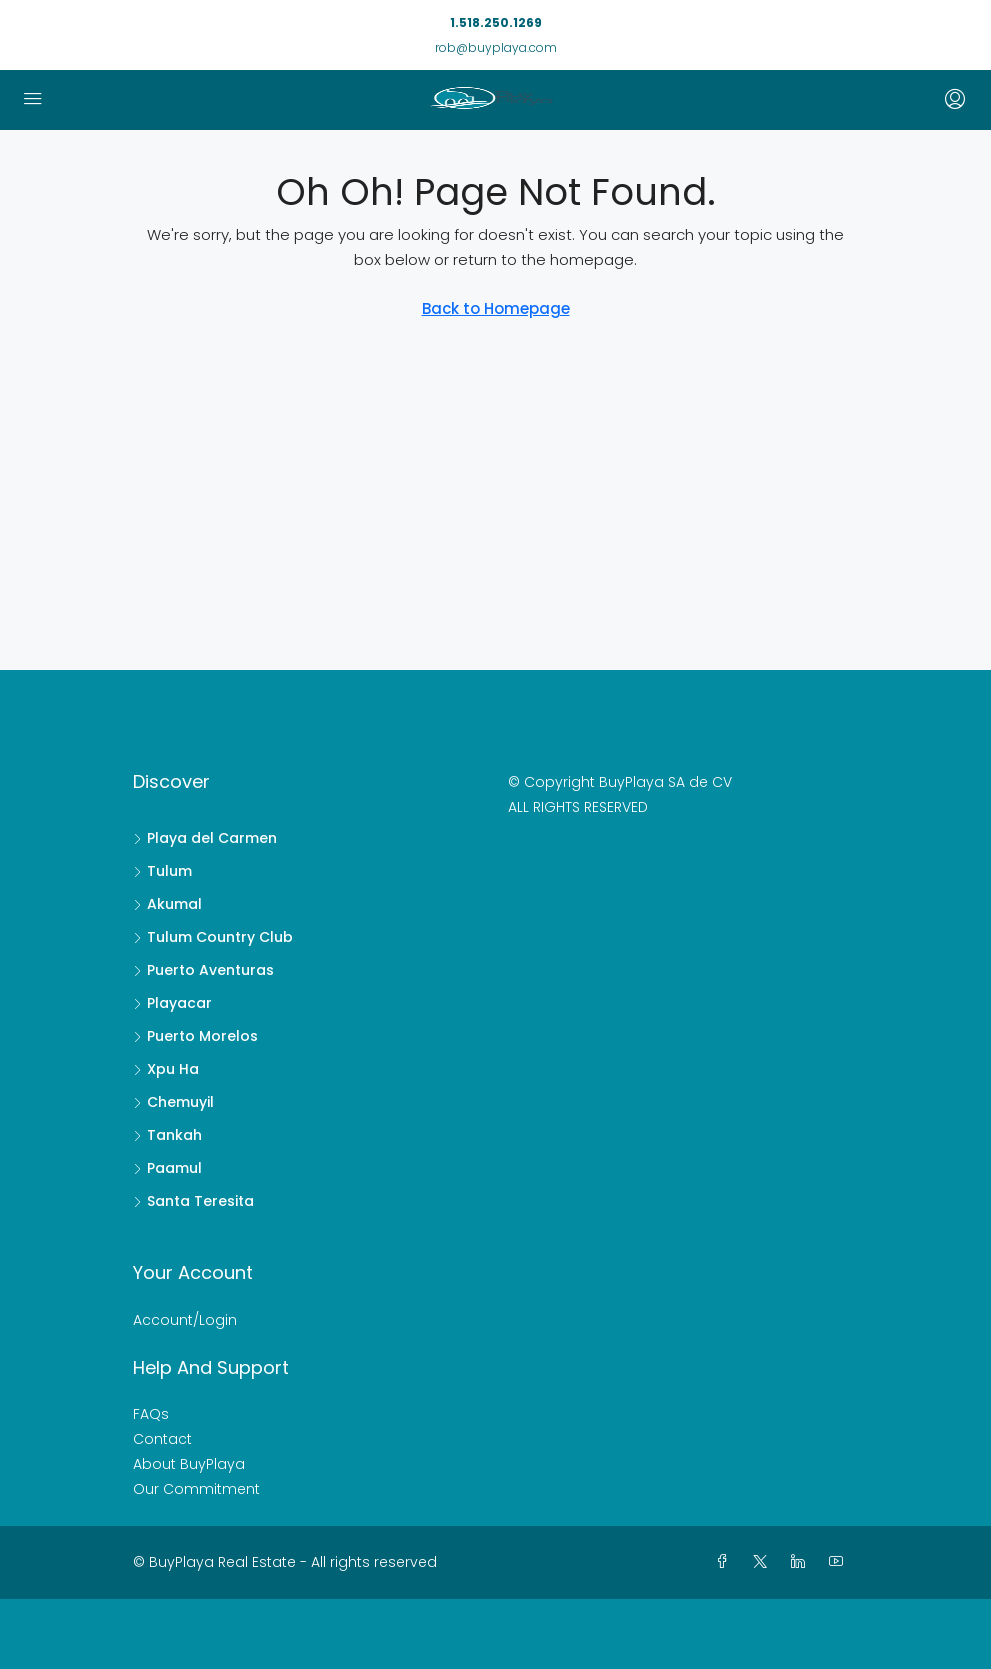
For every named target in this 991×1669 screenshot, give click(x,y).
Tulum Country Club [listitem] (213, 937)
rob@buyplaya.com (496, 47)
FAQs (151, 1414)
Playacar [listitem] (172, 1003)
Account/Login (185, 1320)
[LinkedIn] (802, 1562)
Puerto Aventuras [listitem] (203, 970)
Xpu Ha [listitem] (166, 1069)
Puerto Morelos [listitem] (195, 1036)
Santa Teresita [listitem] (193, 1201)
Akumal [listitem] (167, 904)
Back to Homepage (496, 308)
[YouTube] (840, 1562)
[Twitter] (764, 1562)
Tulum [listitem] (162, 871)
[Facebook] (726, 1562)
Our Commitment (196, 1489)
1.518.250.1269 (496, 22)
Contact (162, 1439)
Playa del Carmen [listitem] (205, 838)
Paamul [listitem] (167, 1168)
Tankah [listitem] (167, 1135)
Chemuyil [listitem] (173, 1102)
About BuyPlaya (189, 1464)
